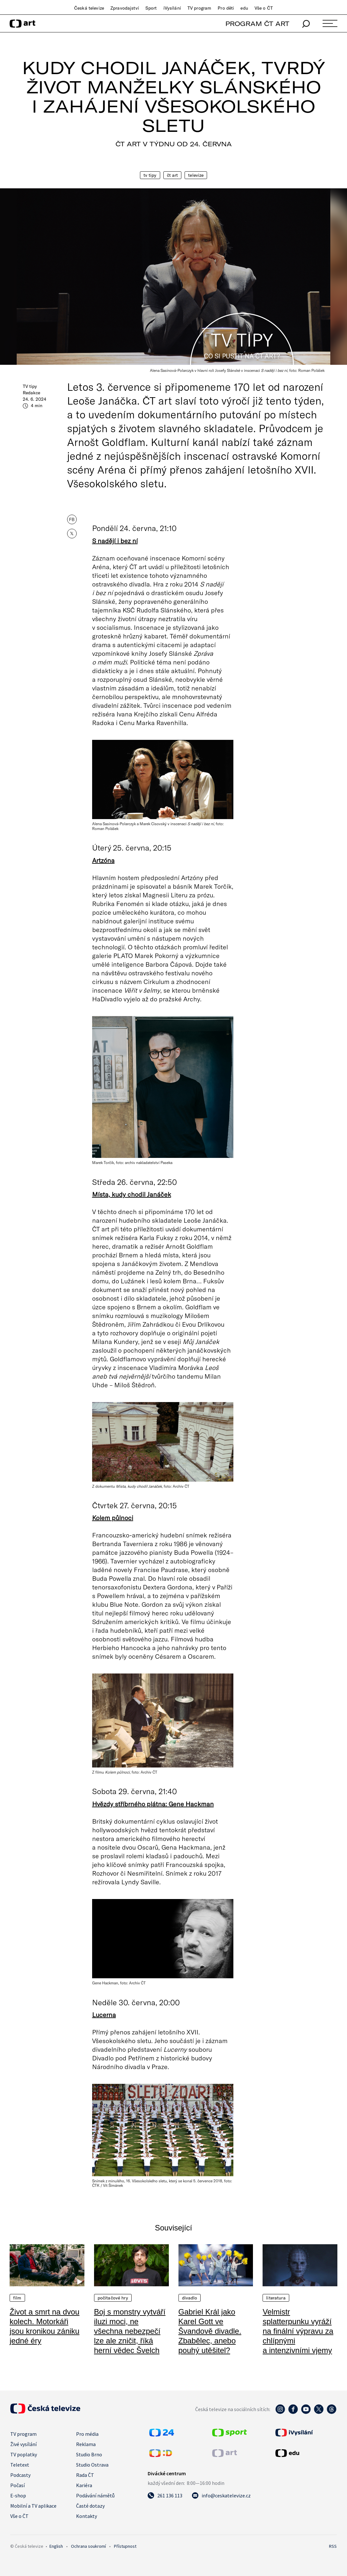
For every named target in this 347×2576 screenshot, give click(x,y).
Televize (196, 175)
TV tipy (150, 175)
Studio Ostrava (92, 2464)
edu (244, 8)
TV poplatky (23, 2454)
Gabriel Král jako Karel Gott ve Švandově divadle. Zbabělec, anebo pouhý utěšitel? (209, 2331)
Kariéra (84, 2485)
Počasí (17, 2485)
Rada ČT (85, 2475)
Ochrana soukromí (88, 2546)
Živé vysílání (23, 2444)
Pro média (87, 2434)
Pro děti (226, 8)
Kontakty (86, 2516)
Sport (151, 8)
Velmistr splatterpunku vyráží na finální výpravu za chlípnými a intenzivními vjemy (298, 2331)
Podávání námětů (95, 2495)
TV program (199, 8)
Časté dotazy (90, 2506)
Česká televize (89, 8)
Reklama (86, 2444)
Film (17, 2298)
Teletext (19, 2464)
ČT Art (172, 175)
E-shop (18, 2495)
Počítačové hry (113, 2298)
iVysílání (172, 8)
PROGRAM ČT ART (257, 24)
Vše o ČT (264, 8)
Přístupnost (125, 2546)
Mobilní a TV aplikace (33, 2506)
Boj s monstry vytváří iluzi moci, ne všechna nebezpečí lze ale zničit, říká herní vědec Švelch (130, 2331)
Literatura (275, 2298)
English (56, 2546)
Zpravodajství (124, 8)
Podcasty (20, 2475)
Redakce (31, 393)
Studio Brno (89, 2454)
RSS (333, 2546)
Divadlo (189, 2298)
